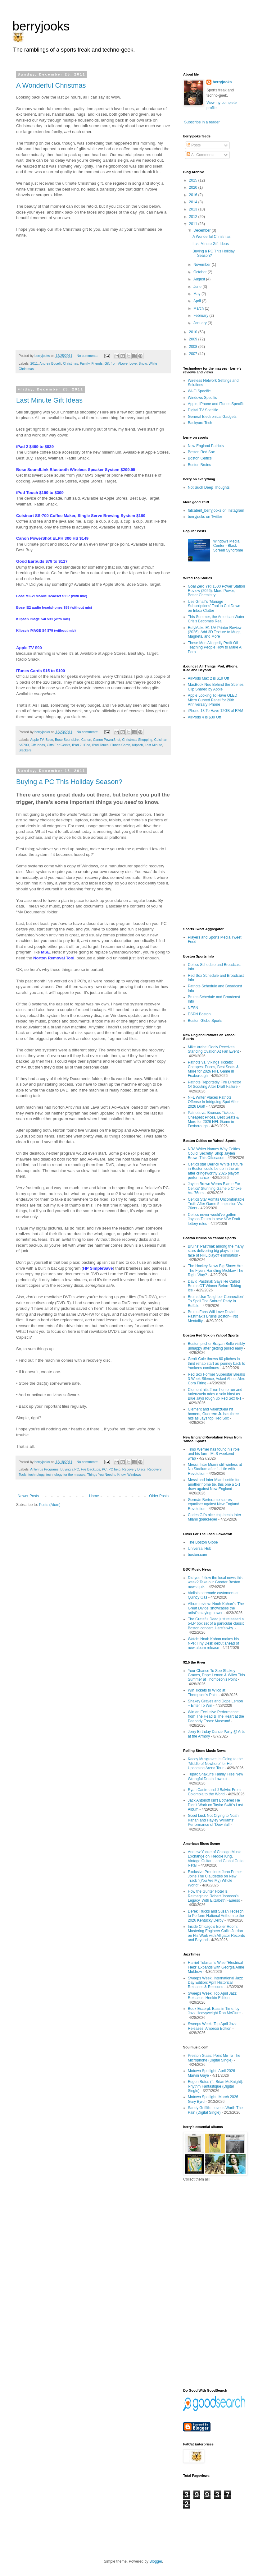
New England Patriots (206, 446)
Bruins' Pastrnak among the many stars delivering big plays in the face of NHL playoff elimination (216, 1251)
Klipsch (137, 745)
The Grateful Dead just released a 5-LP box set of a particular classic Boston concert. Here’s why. (216, 1623)
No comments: (88, 356)
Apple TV (36, 739)
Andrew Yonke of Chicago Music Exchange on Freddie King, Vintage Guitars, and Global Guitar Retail (216, 1858)
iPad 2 (77, 745)
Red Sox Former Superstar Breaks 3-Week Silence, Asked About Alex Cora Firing (216, 1379)
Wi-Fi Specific (199, 391)
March (199, 308)
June (197, 286)
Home (94, 1496)
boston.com (197, 1555)
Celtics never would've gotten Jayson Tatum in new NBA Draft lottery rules (214, 1219)
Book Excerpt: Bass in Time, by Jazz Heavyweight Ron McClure (214, 2010)
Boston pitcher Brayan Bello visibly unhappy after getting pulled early (216, 1345)
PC (104, 1469)
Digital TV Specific (203, 410)
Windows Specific (202, 397)
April (197, 301)
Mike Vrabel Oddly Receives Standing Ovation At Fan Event (213, 1049)
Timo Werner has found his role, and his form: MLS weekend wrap (214, 1454)
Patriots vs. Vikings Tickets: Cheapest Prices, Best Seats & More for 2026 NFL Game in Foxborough (213, 1069)
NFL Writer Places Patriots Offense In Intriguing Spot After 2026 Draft (213, 1102)
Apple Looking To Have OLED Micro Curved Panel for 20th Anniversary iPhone (212, 700)
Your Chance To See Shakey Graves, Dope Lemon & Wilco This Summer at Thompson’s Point (216, 1675)
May (197, 294)
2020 (193, 187)
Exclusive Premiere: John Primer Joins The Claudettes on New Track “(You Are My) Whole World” (215, 1878)
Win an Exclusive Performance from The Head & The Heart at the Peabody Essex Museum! (216, 1716)
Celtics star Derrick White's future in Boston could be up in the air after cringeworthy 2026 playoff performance (215, 1171)
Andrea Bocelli (50, 363)
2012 (193, 217)
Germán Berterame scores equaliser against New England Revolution (213, 1504)
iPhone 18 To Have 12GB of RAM (215, 711)
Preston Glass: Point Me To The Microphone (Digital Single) (214, 2057)
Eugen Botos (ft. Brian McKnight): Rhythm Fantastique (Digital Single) (215, 2086)
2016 (193, 195)
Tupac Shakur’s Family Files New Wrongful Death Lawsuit (215, 1776)
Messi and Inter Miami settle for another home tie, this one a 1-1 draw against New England (214, 1484)
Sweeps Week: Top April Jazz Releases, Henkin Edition (212, 1995)
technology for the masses (65, 1474)
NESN (193, 1008)
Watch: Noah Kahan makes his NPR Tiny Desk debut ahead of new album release (213, 1643)
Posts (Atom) (49, 1505)
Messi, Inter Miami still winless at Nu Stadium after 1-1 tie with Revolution (215, 1469)
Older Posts (159, 1496)
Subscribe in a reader (201, 122)
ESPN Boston (199, 1014)
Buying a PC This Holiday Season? (69, 782)
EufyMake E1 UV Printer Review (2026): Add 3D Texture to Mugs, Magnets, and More (215, 632)
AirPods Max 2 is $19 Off (208, 678)
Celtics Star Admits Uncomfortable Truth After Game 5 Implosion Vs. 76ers (216, 1204)
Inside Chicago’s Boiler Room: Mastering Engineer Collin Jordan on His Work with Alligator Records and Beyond (216, 1933)
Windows (134, 1474)
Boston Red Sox (201, 452)
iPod (87, 745)
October (200, 272)
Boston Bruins (199, 465)
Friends (96, 363)
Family (84, 363)
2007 (193, 354)
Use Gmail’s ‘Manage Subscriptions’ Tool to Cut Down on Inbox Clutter (214, 606)
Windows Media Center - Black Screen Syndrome (228, 545)
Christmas (70, 363)
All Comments (200, 155)
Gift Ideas (37, 745)
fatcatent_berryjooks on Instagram (216, 510)
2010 (193, 332)
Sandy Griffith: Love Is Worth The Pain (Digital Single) (215, 2110)
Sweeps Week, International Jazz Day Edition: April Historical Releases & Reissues (215, 1982)
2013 (193, 209)
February (201, 315)
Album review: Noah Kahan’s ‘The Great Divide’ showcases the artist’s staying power (216, 1608)
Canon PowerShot (106, 739)
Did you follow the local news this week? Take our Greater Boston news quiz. (215, 1582)
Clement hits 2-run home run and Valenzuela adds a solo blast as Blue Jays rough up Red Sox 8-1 (215, 1394)
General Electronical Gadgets (212, 416)
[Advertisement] (210, 823)
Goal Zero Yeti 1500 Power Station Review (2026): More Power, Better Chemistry (216, 591)
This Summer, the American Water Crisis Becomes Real (216, 619)
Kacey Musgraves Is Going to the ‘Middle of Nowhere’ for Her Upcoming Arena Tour (215, 1763)
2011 (34, 363)
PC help (114, 1469)
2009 (193, 339)
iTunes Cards (120, 745)
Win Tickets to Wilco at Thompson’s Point (206, 1692)
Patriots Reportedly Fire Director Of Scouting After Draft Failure (214, 1084)
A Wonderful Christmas (51, 85)
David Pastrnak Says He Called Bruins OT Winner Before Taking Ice (214, 1286)
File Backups (90, 1469)
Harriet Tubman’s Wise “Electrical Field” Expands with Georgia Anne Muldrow (216, 1967)
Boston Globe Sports (205, 1020)
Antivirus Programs (44, 1469)
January (200, 323)
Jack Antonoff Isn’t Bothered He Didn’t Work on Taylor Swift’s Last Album (215, 1805)
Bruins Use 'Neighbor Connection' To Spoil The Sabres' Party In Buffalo (215, 1301)
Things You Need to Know (106, 1474)
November (202, 264)
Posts (194, 145)
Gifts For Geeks (58, 745)
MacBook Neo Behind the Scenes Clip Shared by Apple (215, 686)
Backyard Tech (200, 423)
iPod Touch (100, 745)
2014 (193, 202)
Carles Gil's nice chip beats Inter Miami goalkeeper (214, 1517)
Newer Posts (28, 1496)
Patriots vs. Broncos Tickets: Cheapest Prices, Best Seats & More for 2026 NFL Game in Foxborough (213, 1119)
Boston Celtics (200, 458)
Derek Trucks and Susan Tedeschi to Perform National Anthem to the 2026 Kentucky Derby (216, 1916)
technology (36, 1474)
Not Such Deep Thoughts (209, 487)
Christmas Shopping (137, 739)
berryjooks (41, 26)
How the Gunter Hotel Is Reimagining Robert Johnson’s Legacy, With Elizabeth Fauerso (214, 1896)
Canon (86, 739)
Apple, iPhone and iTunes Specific (216, 404)
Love (133, 363)
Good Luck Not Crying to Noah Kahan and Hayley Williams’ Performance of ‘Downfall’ (213, 1820)
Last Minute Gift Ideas (49, 400)
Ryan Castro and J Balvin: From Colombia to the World (214, 1792)
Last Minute (153, 745)
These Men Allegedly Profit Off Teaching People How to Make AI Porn (215, 647)
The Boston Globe (203, 1542)
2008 (193, 346)
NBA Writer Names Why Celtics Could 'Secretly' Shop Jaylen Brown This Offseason (214, 1153)
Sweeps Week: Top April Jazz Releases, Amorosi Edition (212, 2026)
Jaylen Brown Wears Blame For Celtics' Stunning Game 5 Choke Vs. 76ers (215, 1188)
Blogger (155, 2561)
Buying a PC (69, 1469)
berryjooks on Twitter (205, 517)
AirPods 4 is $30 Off (204, 717)
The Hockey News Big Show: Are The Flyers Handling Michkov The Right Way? (215, 1270)
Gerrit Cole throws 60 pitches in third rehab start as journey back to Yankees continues (216, 1363)
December (202, 230)
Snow (142, 363)
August (199, 279)
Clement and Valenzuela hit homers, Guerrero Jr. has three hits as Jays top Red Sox (213, 1413)
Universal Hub (199, 1548)
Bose (49, 739)
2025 (193, 180)
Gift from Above (116, 363)
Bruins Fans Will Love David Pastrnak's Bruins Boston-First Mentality (213, 1316)
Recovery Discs (134, 1469)
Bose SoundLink (67, 739)
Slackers (25, 750)
